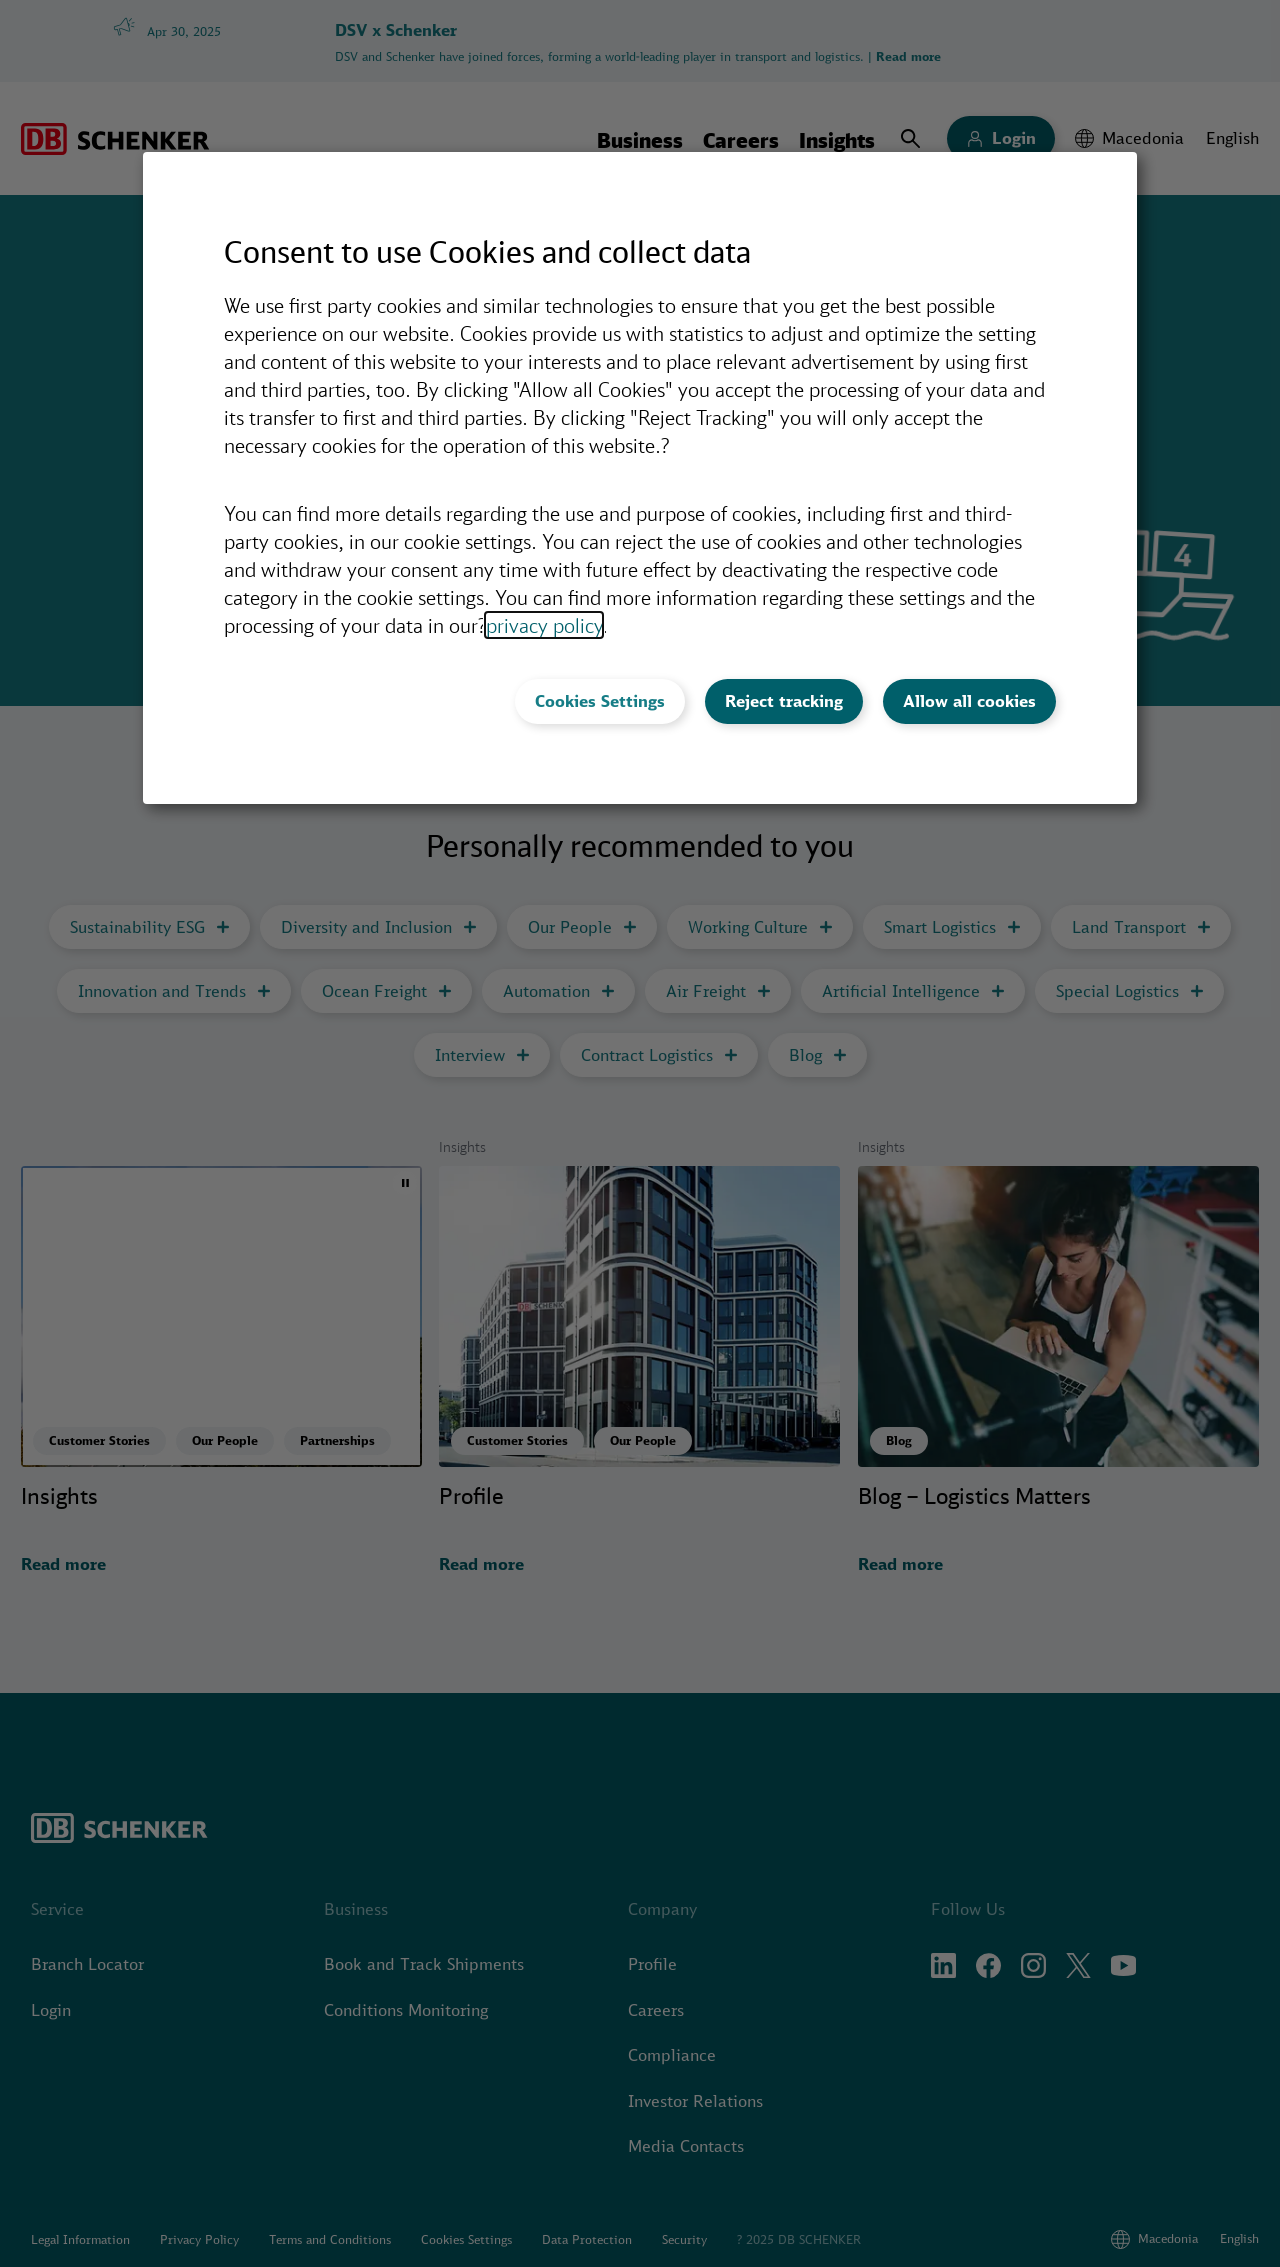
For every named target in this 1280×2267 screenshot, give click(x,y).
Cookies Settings (600, 701)
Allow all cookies (969, 701)
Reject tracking (784, 701)
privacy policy (544, 625)
